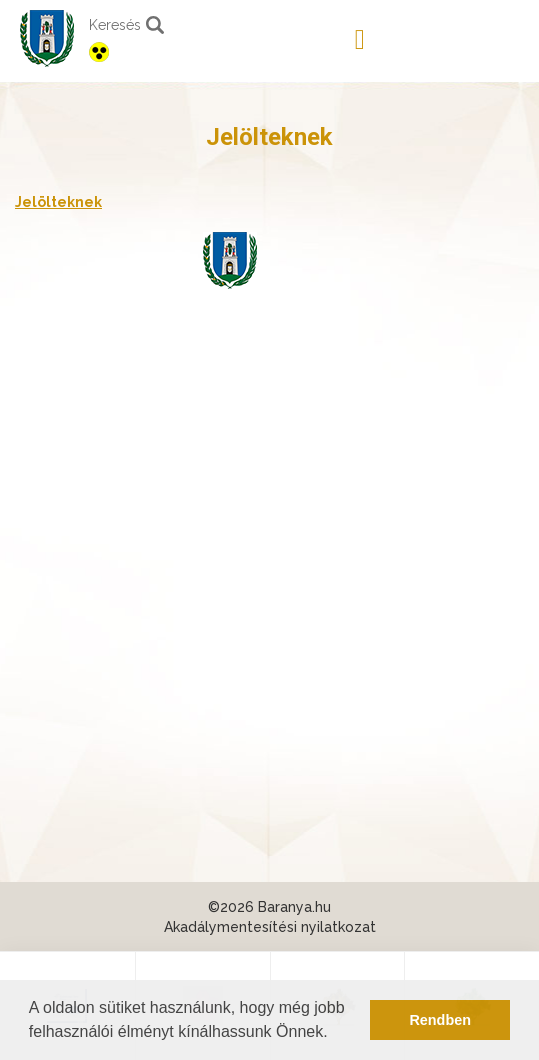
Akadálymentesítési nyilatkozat (270, 927)
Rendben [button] (440, 1020)
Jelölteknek (58, 202)
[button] (335, 1034)
